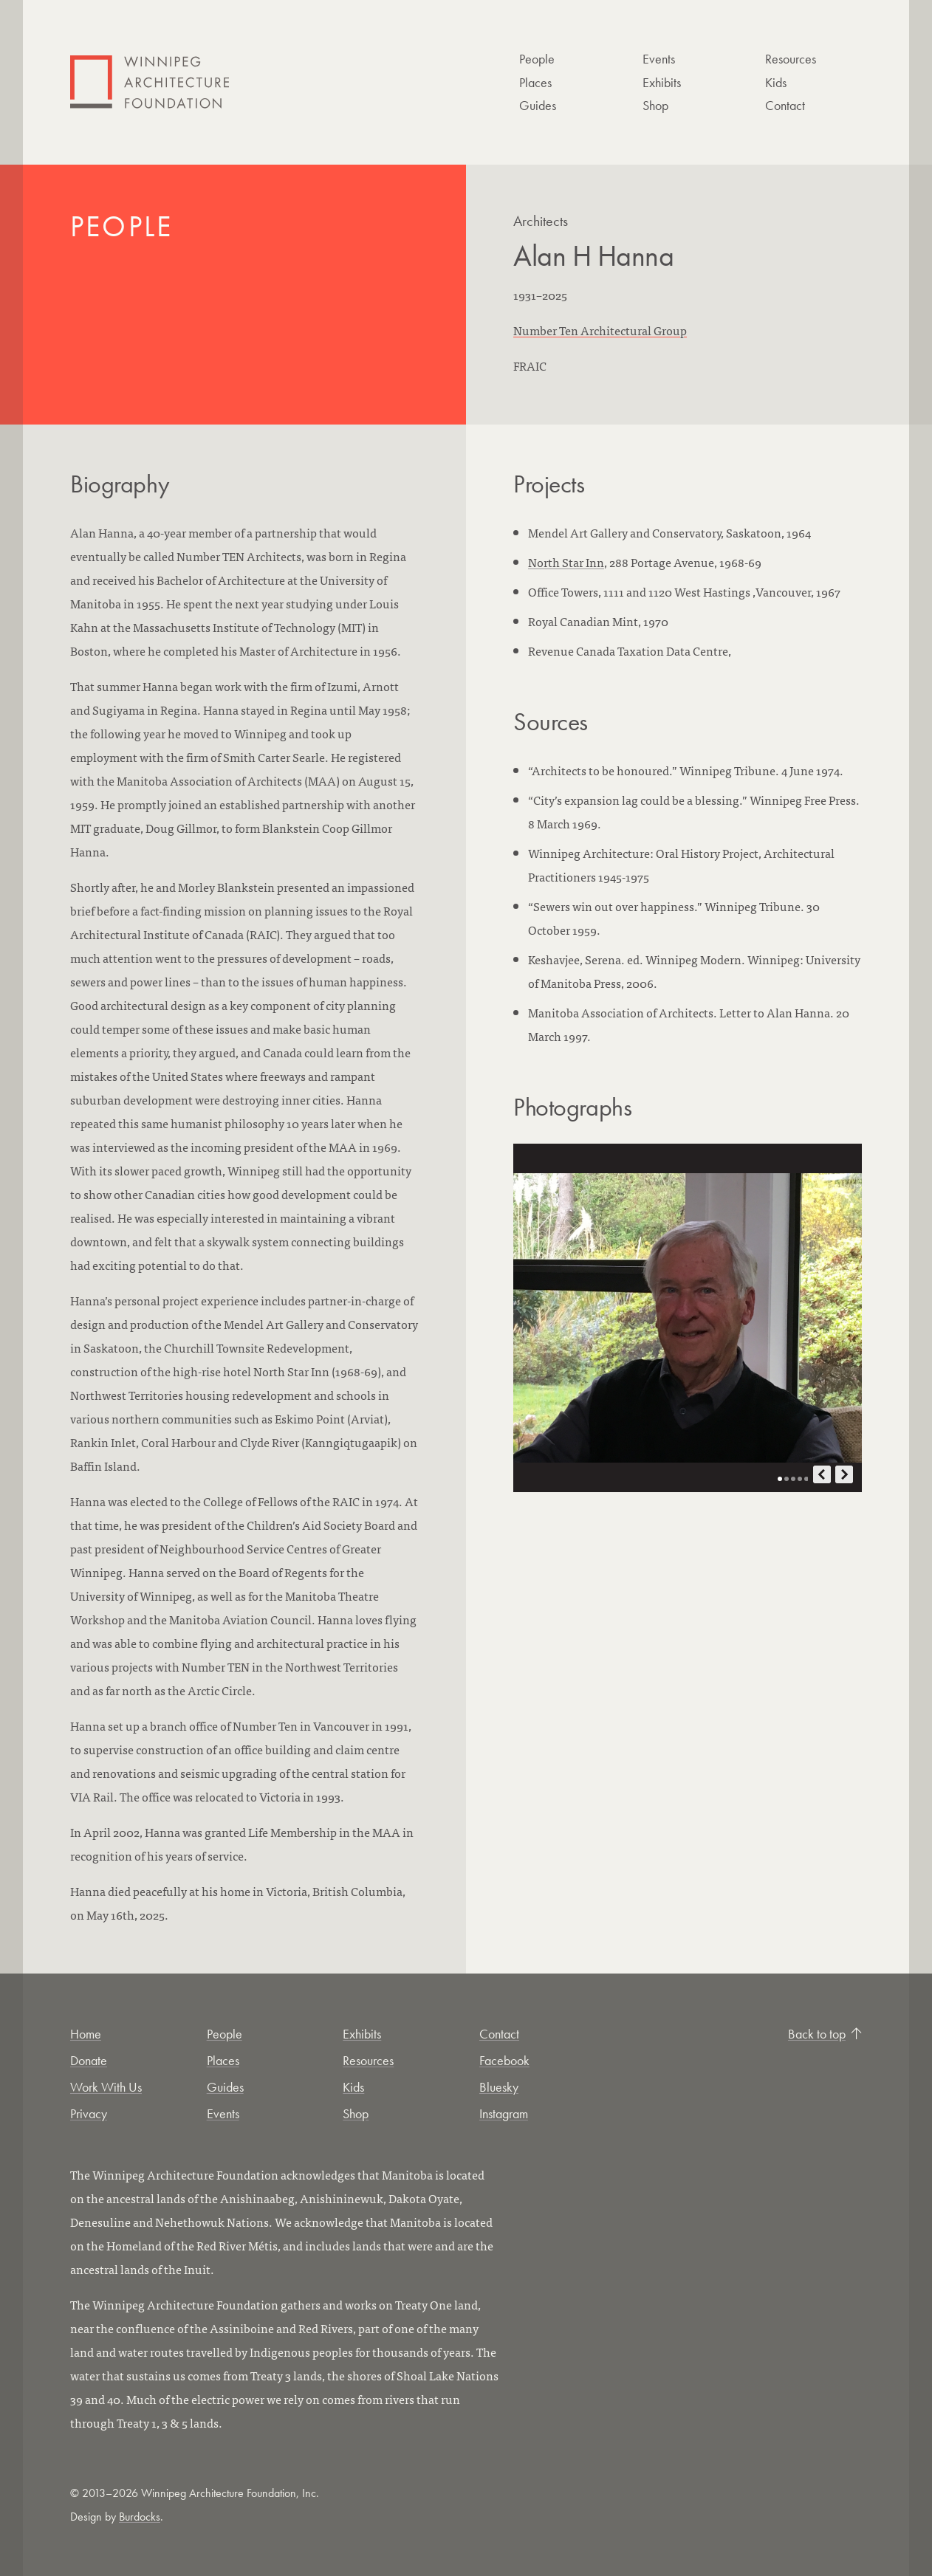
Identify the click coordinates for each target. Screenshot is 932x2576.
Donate (88, 2060)
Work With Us (106, 2086)
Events (659, 58)
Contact (785, 105)
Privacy (88, 2113)
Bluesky (498, 2086)
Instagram (503, 2113)
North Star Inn (566, 561)
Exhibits (662, 82)
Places (535, 82)
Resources (790, 58)
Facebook (504, 2060)
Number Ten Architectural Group (600, 330)
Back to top (825, 2033)
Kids (776, 82)
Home (85, 2033)
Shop (655, 105)
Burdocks (139, 2516)
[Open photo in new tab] (687, 1318)
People (537, 58)
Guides (537, 105)
